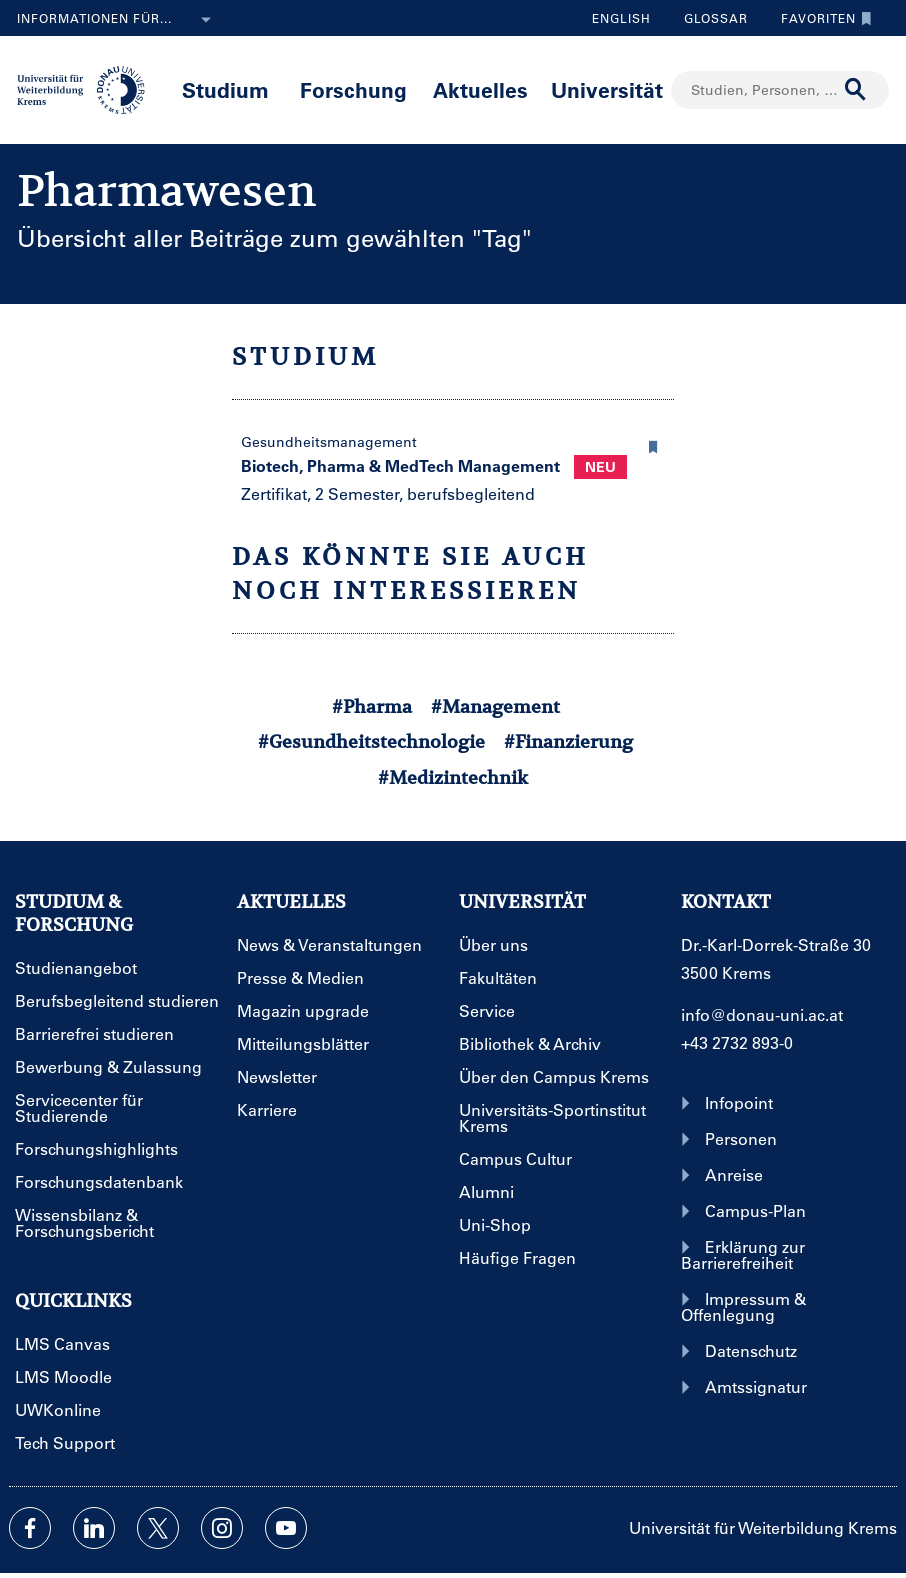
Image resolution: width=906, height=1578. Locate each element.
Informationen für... (118, 20)
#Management (495, 706)
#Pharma (372, 706)
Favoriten (821, 18)
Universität (607, 89)
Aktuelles (480, 89)
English (621, 18)
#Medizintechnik (453, 777)
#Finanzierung (568, 741)
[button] (654, 444)
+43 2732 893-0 (737, 1042)
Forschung (353, 89)
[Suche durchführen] (856, 90)
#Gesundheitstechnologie (371, 741)
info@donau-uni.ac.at (762, 1014)
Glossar (708, 18)
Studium (225, 89)
